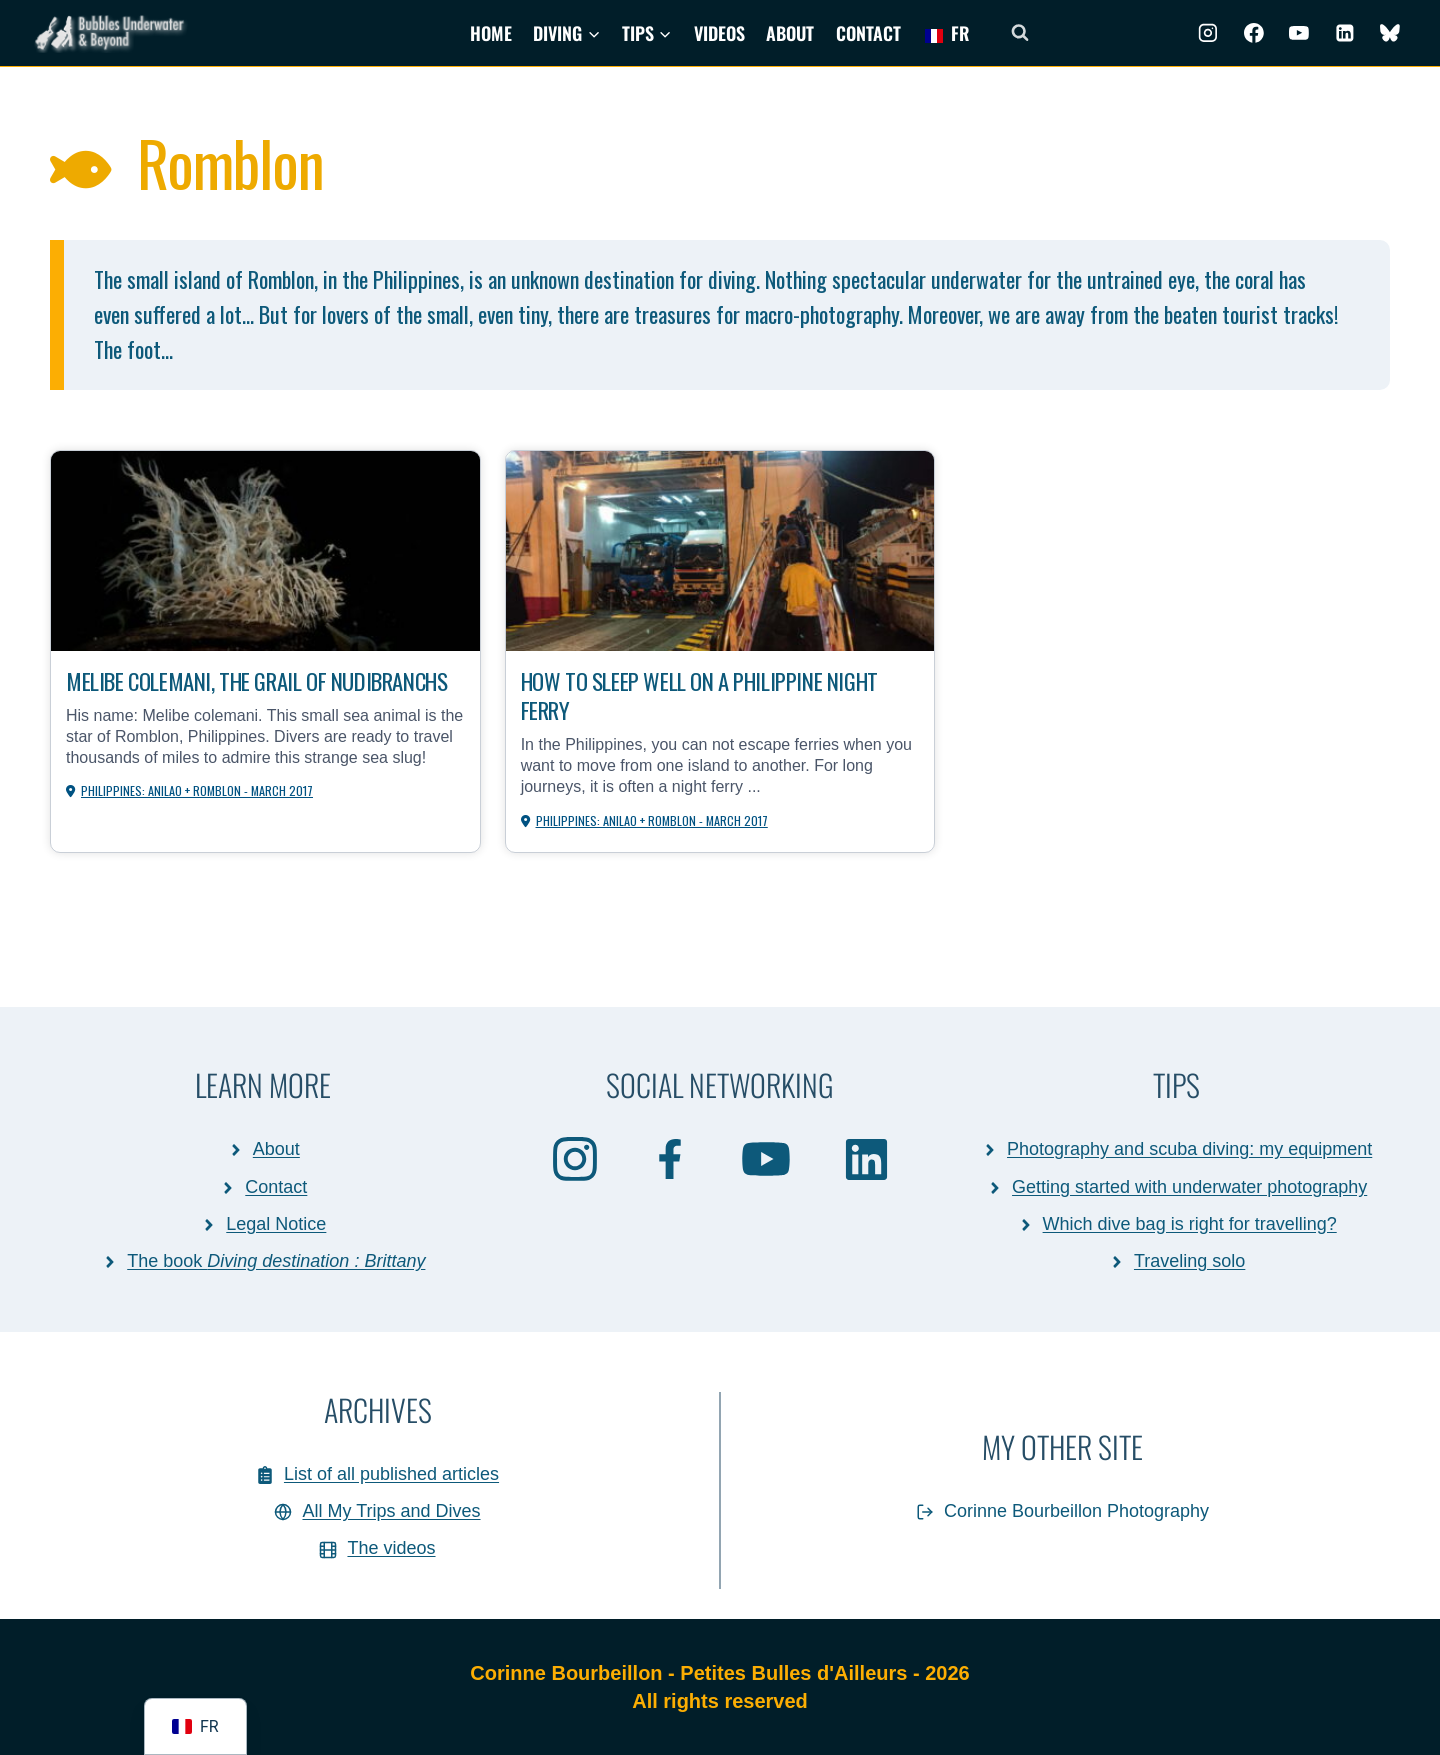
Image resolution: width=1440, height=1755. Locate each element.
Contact (868, 33)
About (790, 33)
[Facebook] (1254, 33)
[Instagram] (1208, 33)
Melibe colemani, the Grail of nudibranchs (208, 696)
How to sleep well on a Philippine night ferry (716, 696)
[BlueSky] (1390, 33)
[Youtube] (1299, 33)
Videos (719, 33)
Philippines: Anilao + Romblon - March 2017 (200, 823)
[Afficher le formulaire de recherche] (1020, 33)
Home (491, 33)
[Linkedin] (1345, 33)
